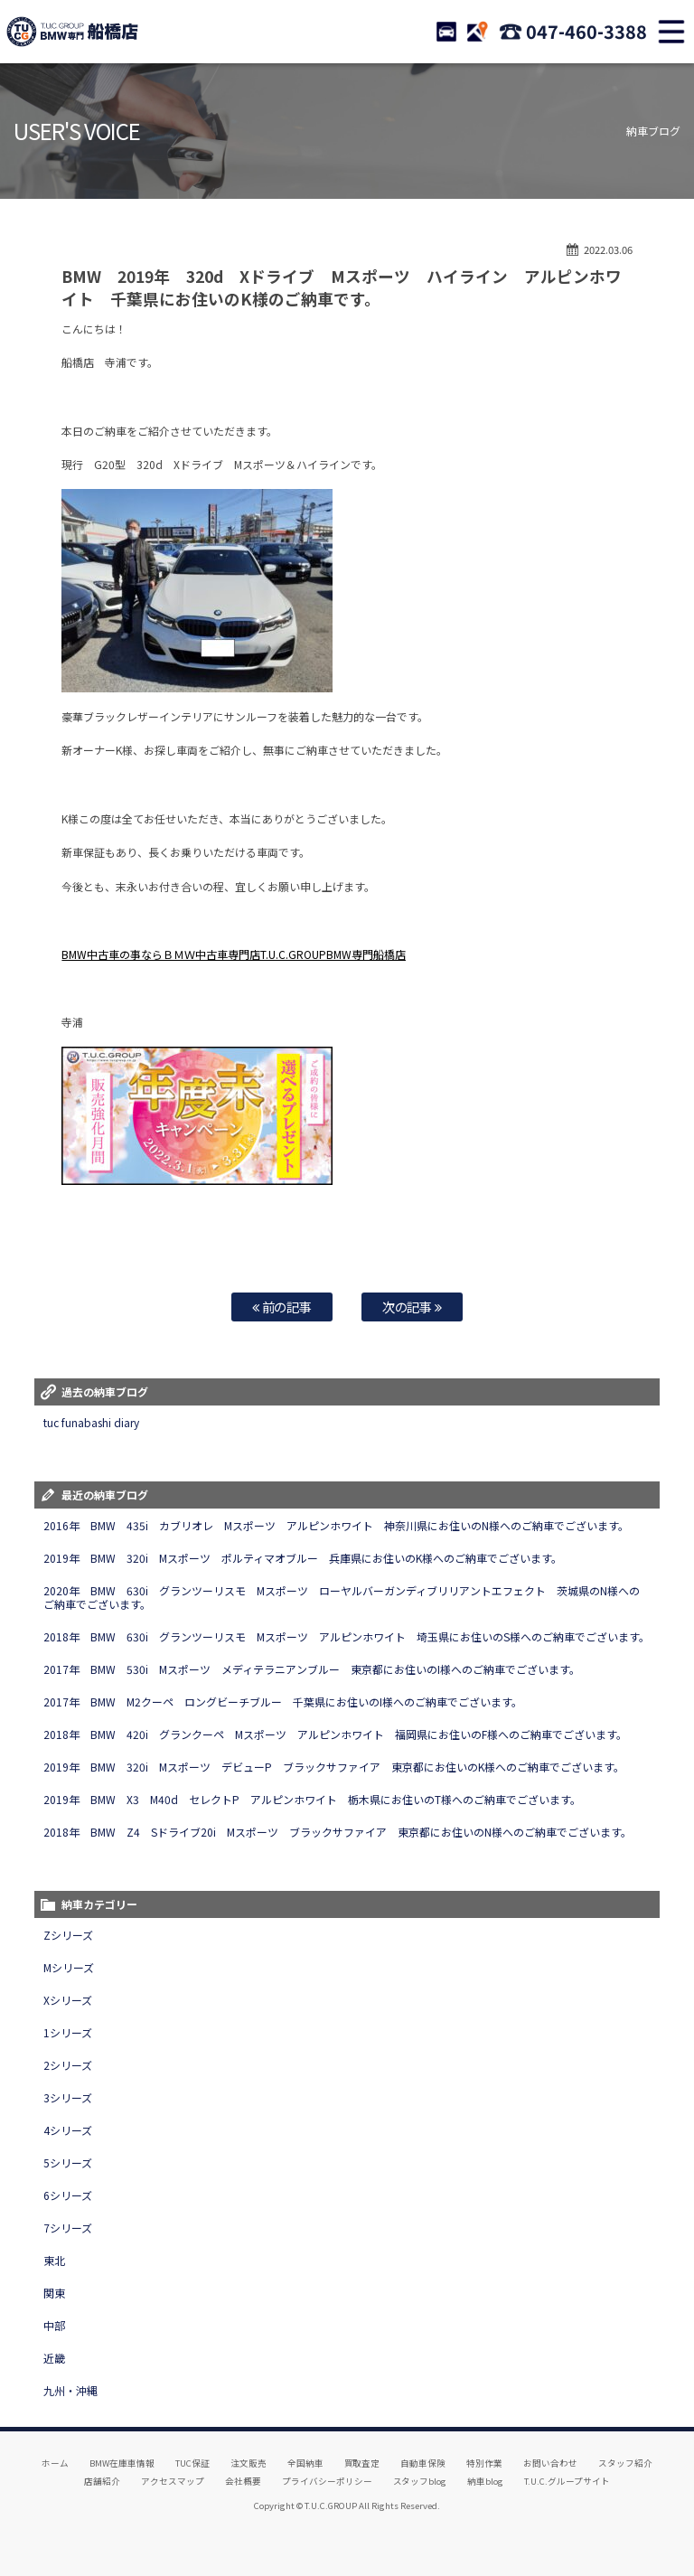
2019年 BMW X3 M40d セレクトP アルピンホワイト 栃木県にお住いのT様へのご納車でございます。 (311, 1799)
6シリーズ (67, 2195)
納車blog (485, 2481)
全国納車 (305, 2463)
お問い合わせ (550, 2463)
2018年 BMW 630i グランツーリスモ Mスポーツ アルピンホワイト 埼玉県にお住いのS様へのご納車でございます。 (346, 1636)
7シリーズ (67, 2227)
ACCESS (477, 31)
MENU (671, 31)
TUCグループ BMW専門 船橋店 (72, 31)
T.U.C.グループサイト (567, 2481)
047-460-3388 (586, 31)
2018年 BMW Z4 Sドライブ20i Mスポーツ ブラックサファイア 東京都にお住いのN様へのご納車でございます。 (337, 1831)
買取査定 (362, 2463)
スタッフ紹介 (625, 2463)
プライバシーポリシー (327, 2481)
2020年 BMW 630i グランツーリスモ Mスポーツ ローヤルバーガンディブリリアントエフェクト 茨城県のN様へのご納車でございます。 (341, 1597)
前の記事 (282, 1306)
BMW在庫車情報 (122, 2463)
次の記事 (412, 1306)
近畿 (54, 2357)
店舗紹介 (102, 2481)
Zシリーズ (68, 1934)
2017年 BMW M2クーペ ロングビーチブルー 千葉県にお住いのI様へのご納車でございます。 (282, 1701)
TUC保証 (192, 2463)
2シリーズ (67, 2065)
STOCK (446, 31)
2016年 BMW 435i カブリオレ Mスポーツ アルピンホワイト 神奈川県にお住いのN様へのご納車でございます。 (335, 1525)
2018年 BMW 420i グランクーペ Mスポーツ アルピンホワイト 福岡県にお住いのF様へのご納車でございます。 (337, 1734)
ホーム (55, 2463)
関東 (54, 2292)
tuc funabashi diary (91, 1422)
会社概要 (243, 2481)
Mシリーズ (68, 1967)
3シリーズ (67, 2097)
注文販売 (248, 2463)
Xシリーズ (67, 1999)
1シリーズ (67, 2032)
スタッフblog (420, 2481)
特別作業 (484, 2463)
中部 (54, 2325)
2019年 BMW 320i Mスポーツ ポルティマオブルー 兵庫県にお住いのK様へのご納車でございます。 (302, 1557)
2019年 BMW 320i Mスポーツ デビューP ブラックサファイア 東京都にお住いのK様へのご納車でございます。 (333, 1766)
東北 (54, 2260)
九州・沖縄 (70, 2390)
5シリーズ (67, 2162)
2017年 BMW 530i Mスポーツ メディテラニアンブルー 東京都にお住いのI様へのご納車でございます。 (311, 1669)
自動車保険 (422, 2463)
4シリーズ (67, 2130)
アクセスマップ (172, 2481)
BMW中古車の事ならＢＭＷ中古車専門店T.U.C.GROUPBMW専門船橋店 (233, 954)
